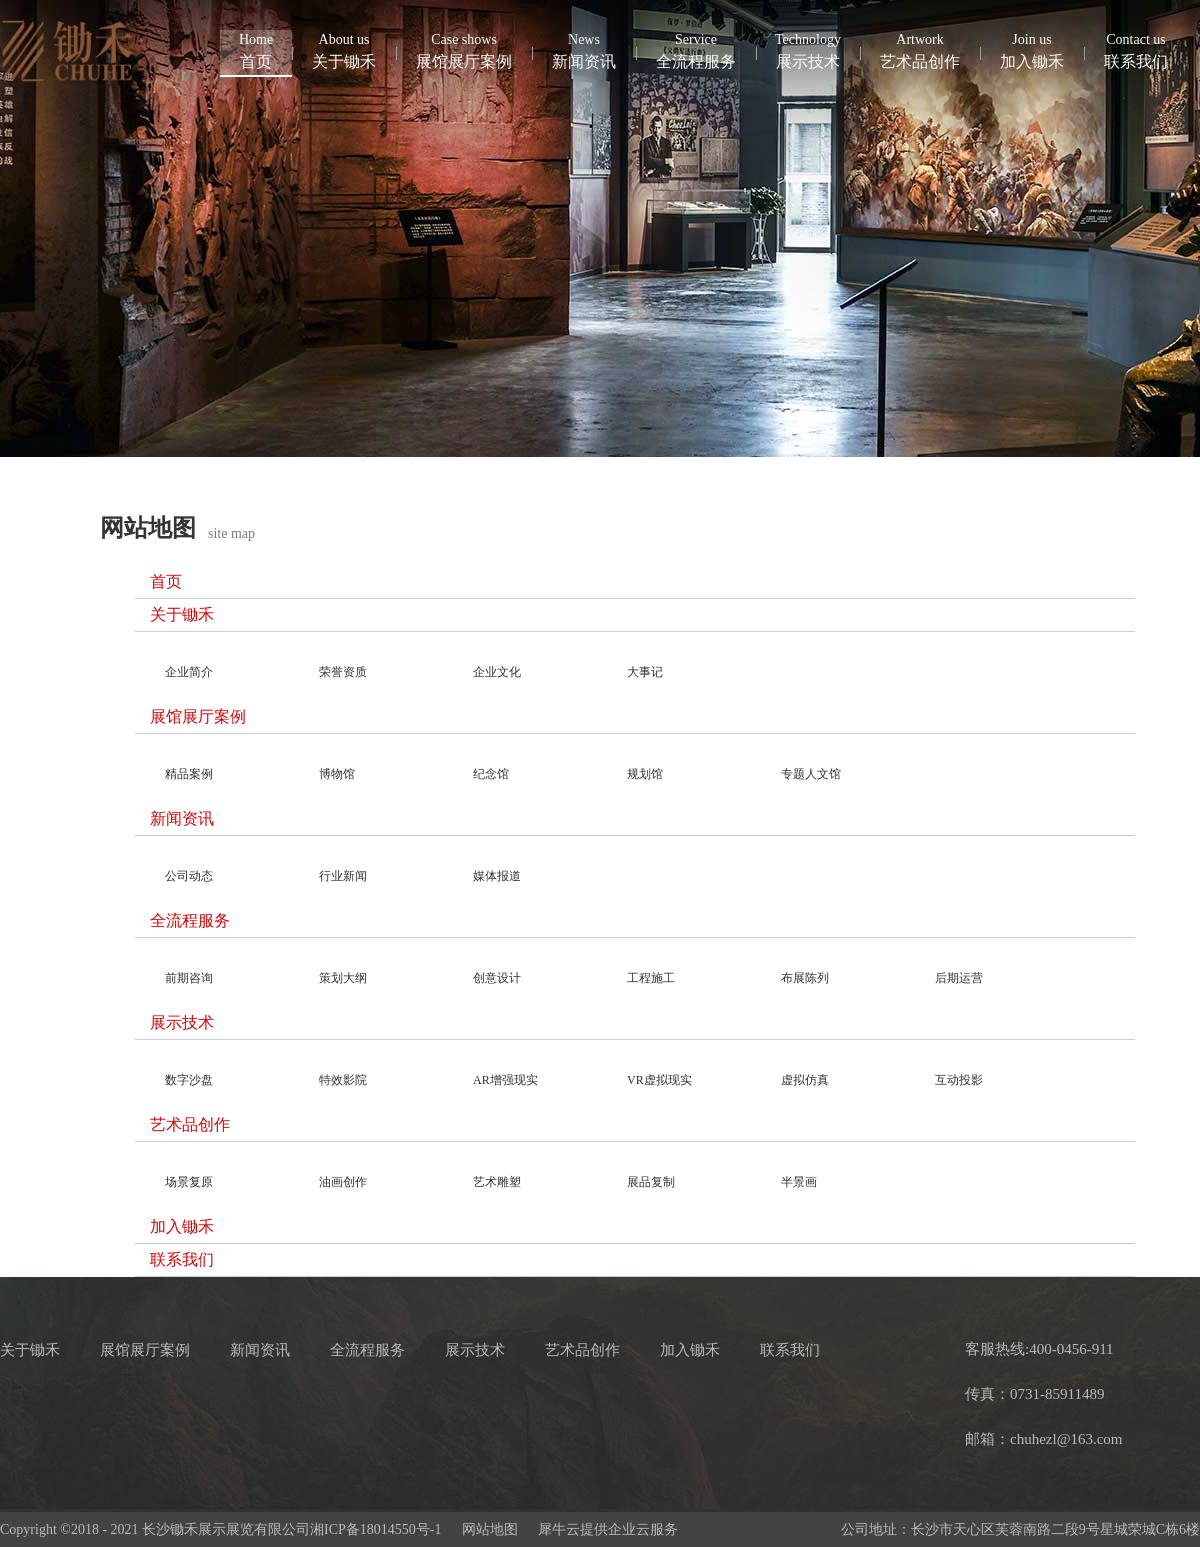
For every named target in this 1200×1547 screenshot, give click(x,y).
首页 (256, 50)
